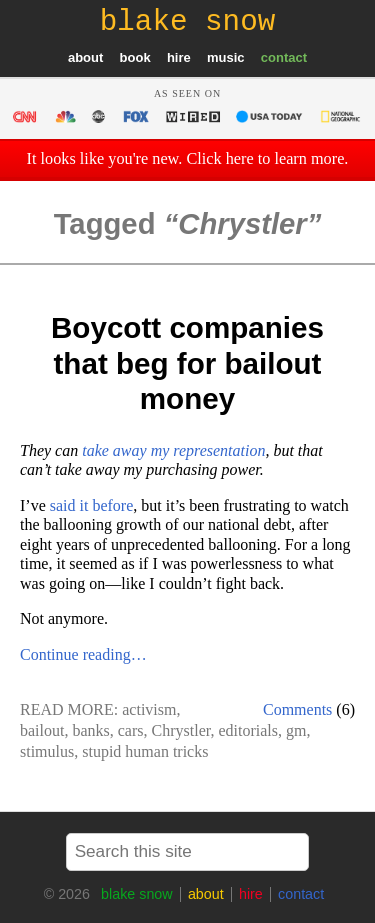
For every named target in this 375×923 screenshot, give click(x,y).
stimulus (47, 751)
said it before (92, 505)
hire (179, 57)
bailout (42, 730)
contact (284, 57)
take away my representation (173, 450)
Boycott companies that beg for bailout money (187, 363)
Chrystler (181, 730)
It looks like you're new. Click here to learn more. (188, 159)
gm (296, 730)
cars (131, 730)
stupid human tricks (145, 751)
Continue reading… (83, 654)
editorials (248, 730)
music (226, 57)
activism (149, 709)
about (85, 57)
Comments (297, 709)
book (135, 57)
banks (90, 730)
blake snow (137, 894)
